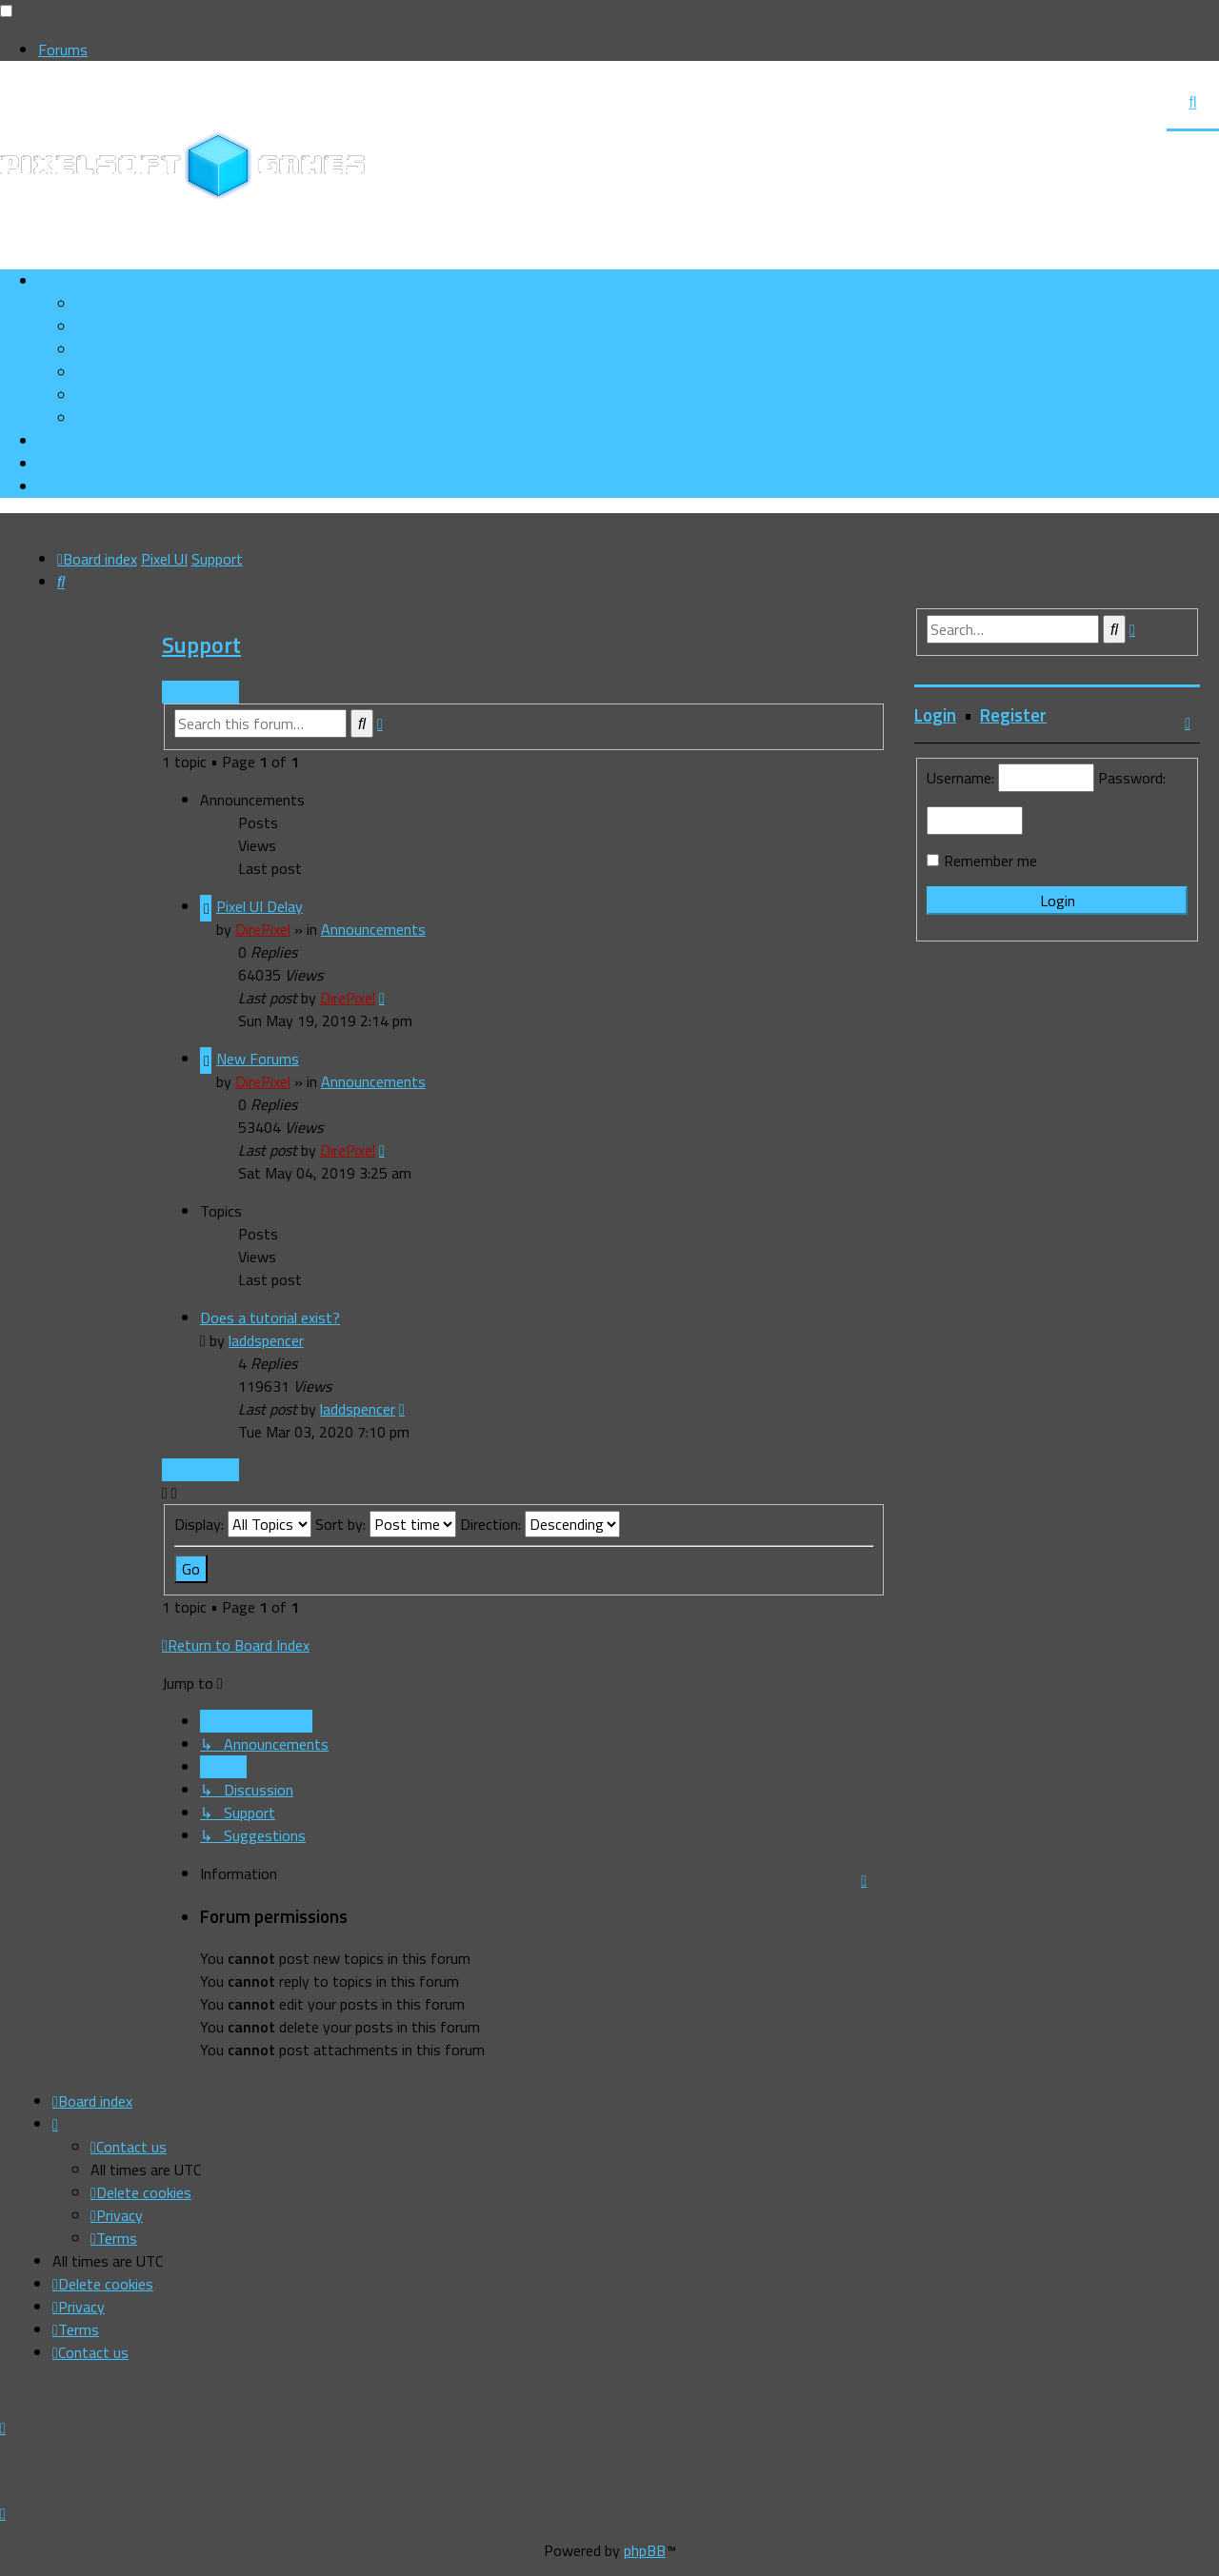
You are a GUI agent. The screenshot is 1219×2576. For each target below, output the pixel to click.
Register (1013, 715)
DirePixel (262, 929)
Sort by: (385, 1524)
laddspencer (266, 1340)
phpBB (645, 2550)
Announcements (373, 929)
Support (201, 644)
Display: (242, 1524)
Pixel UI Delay (259, 906)
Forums (63, 49)
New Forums (257, 1058)
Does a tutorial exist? (270, 1317)
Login (935, 715)
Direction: (540, 1524)
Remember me (990, 860)
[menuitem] (140, 326)
